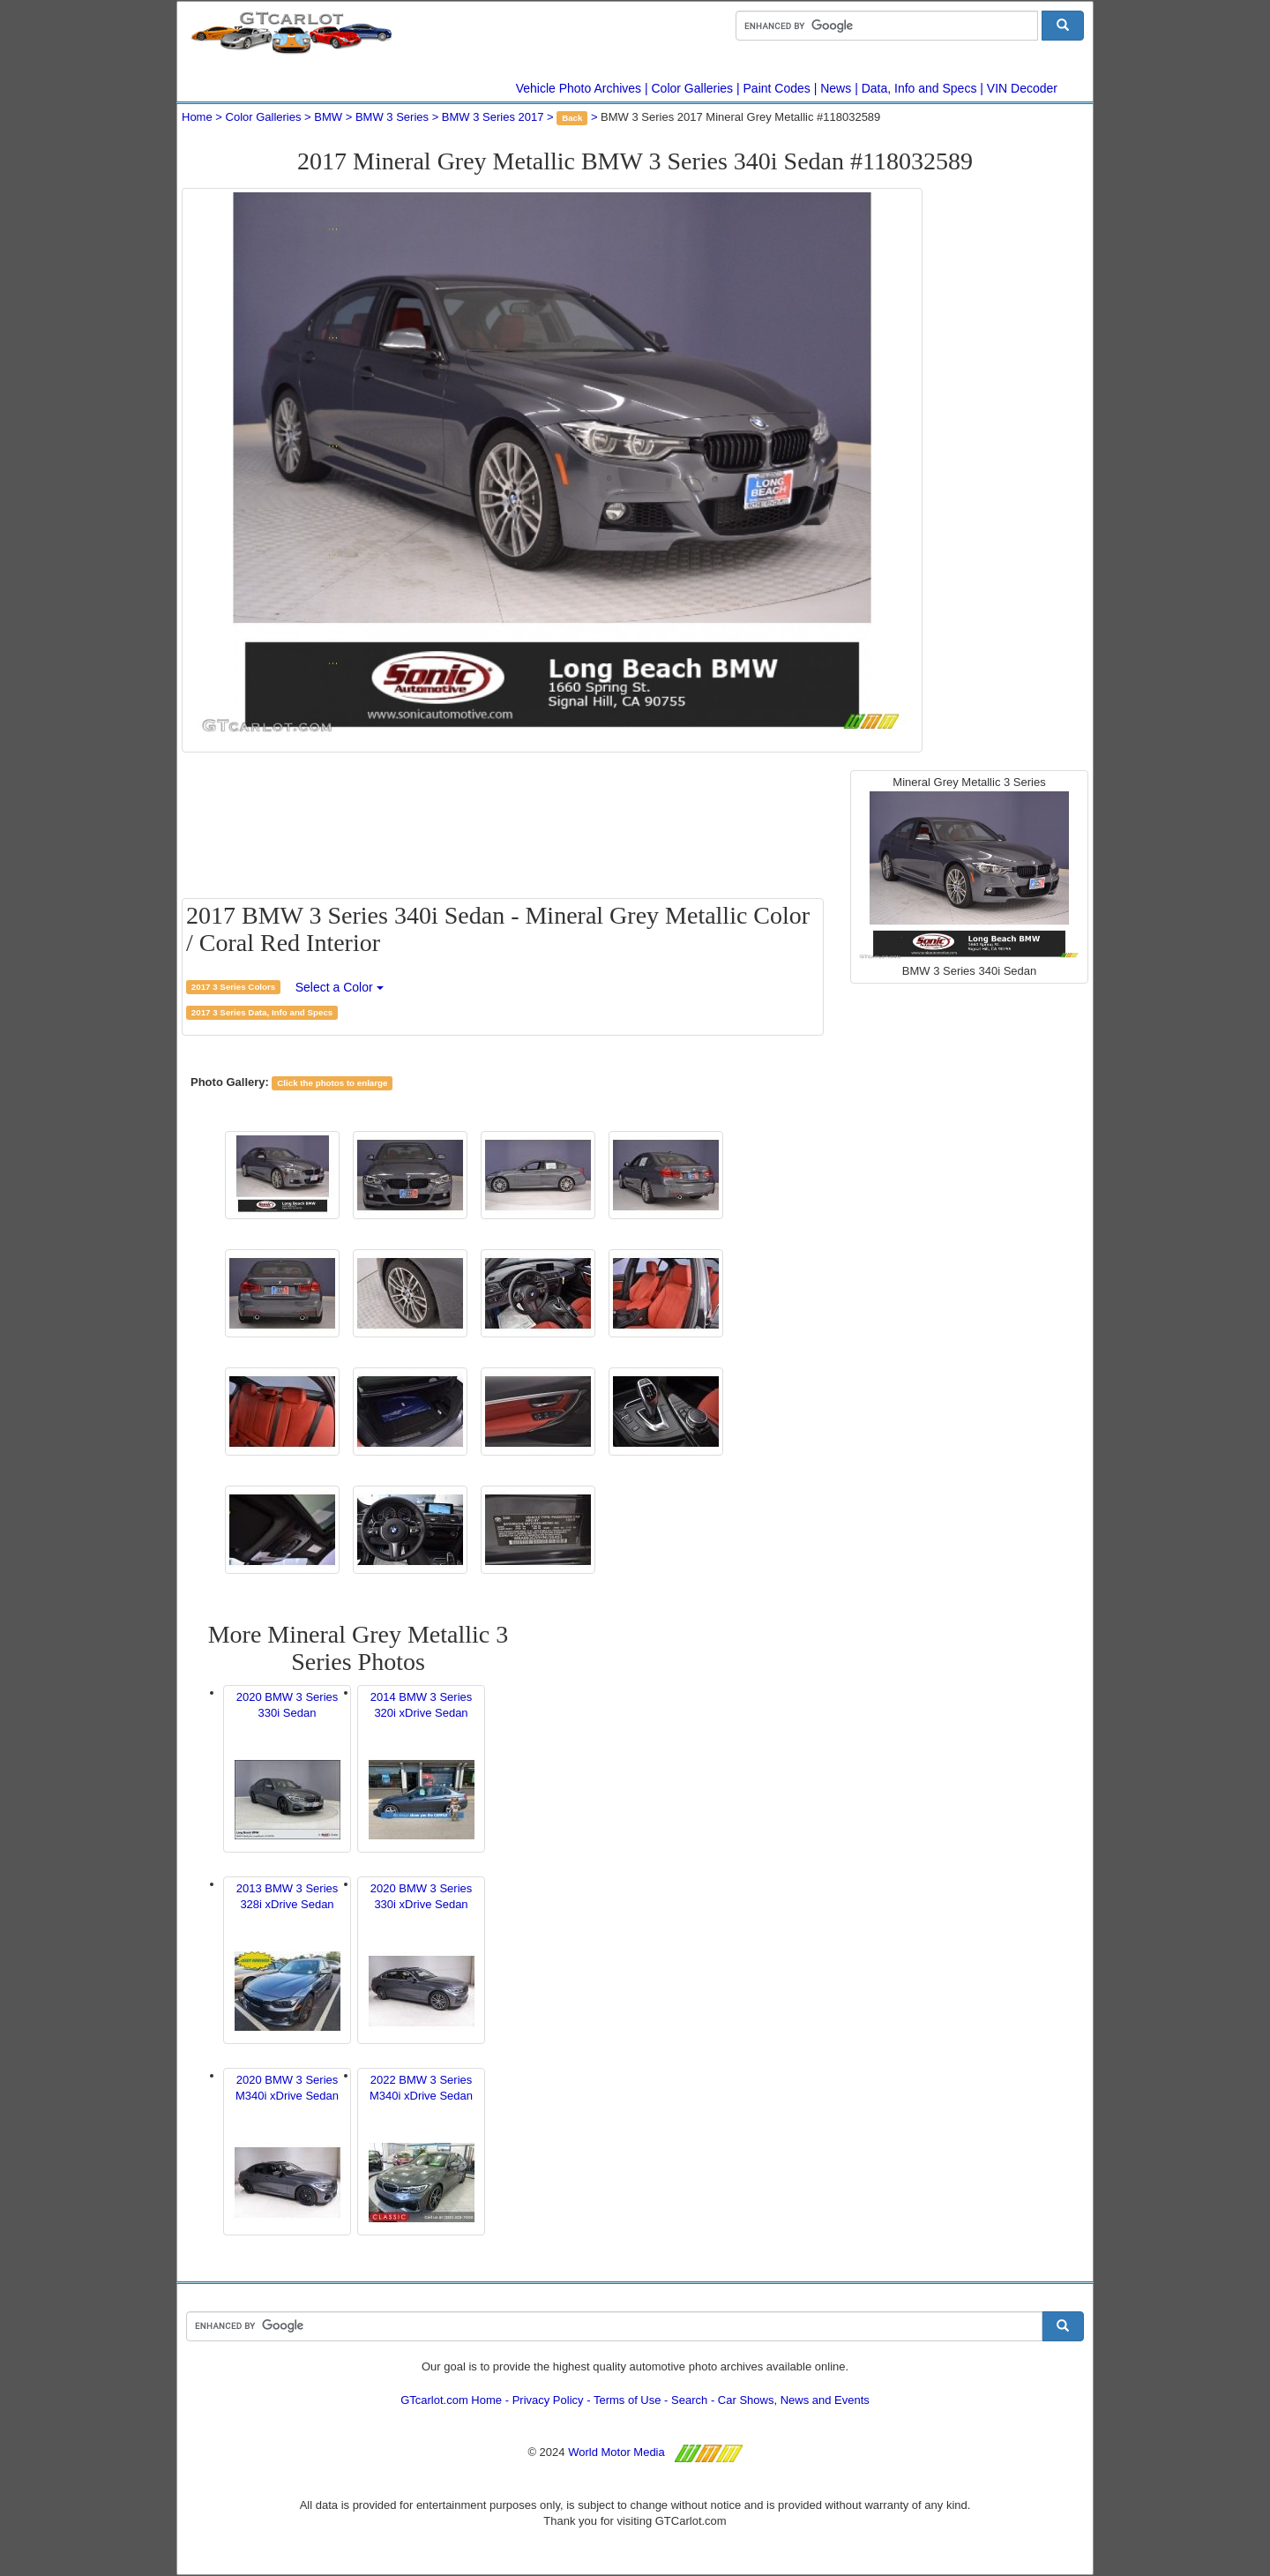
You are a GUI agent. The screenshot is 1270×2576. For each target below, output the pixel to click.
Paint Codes (777, 88)
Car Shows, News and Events (794, 2400)
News (835, 88)
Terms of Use (627, 2400)
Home (197, 117)
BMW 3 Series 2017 (493, 117)
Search (689, 2400)
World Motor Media (616, 2452)
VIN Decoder (1022, 88)
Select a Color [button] (339, 987)
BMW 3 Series (392, 117)
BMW (328, 117)
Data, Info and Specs (919, 88)
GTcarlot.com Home (451, 2400)
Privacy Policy (548, 2400)
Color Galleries (693, 88)
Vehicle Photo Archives (578, 88)
